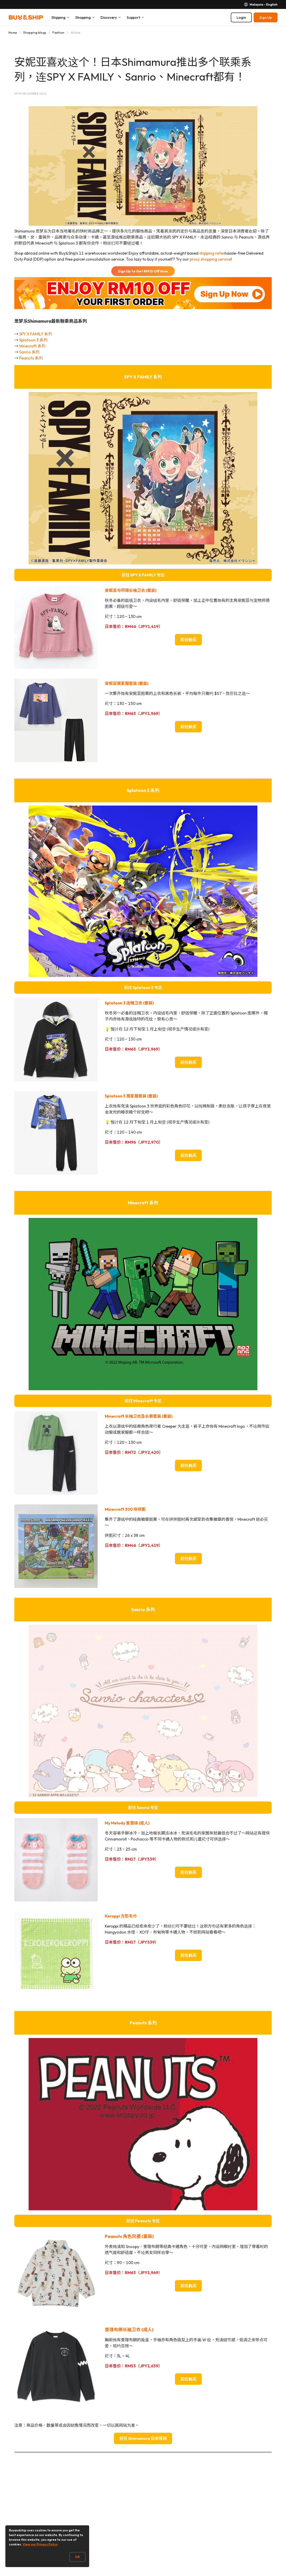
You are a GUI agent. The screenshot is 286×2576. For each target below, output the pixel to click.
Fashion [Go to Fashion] (58, 33)
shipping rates (212, 253)
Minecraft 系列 (32, 346)
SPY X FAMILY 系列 (35, 334)
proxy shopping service (210, 259)
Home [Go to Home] (12, 33)
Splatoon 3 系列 (33, 340)
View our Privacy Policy (40, 2544)
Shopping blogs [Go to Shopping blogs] (34, 33)
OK (77, 2557)
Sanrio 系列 (29, 352)
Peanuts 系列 (31, 358)
